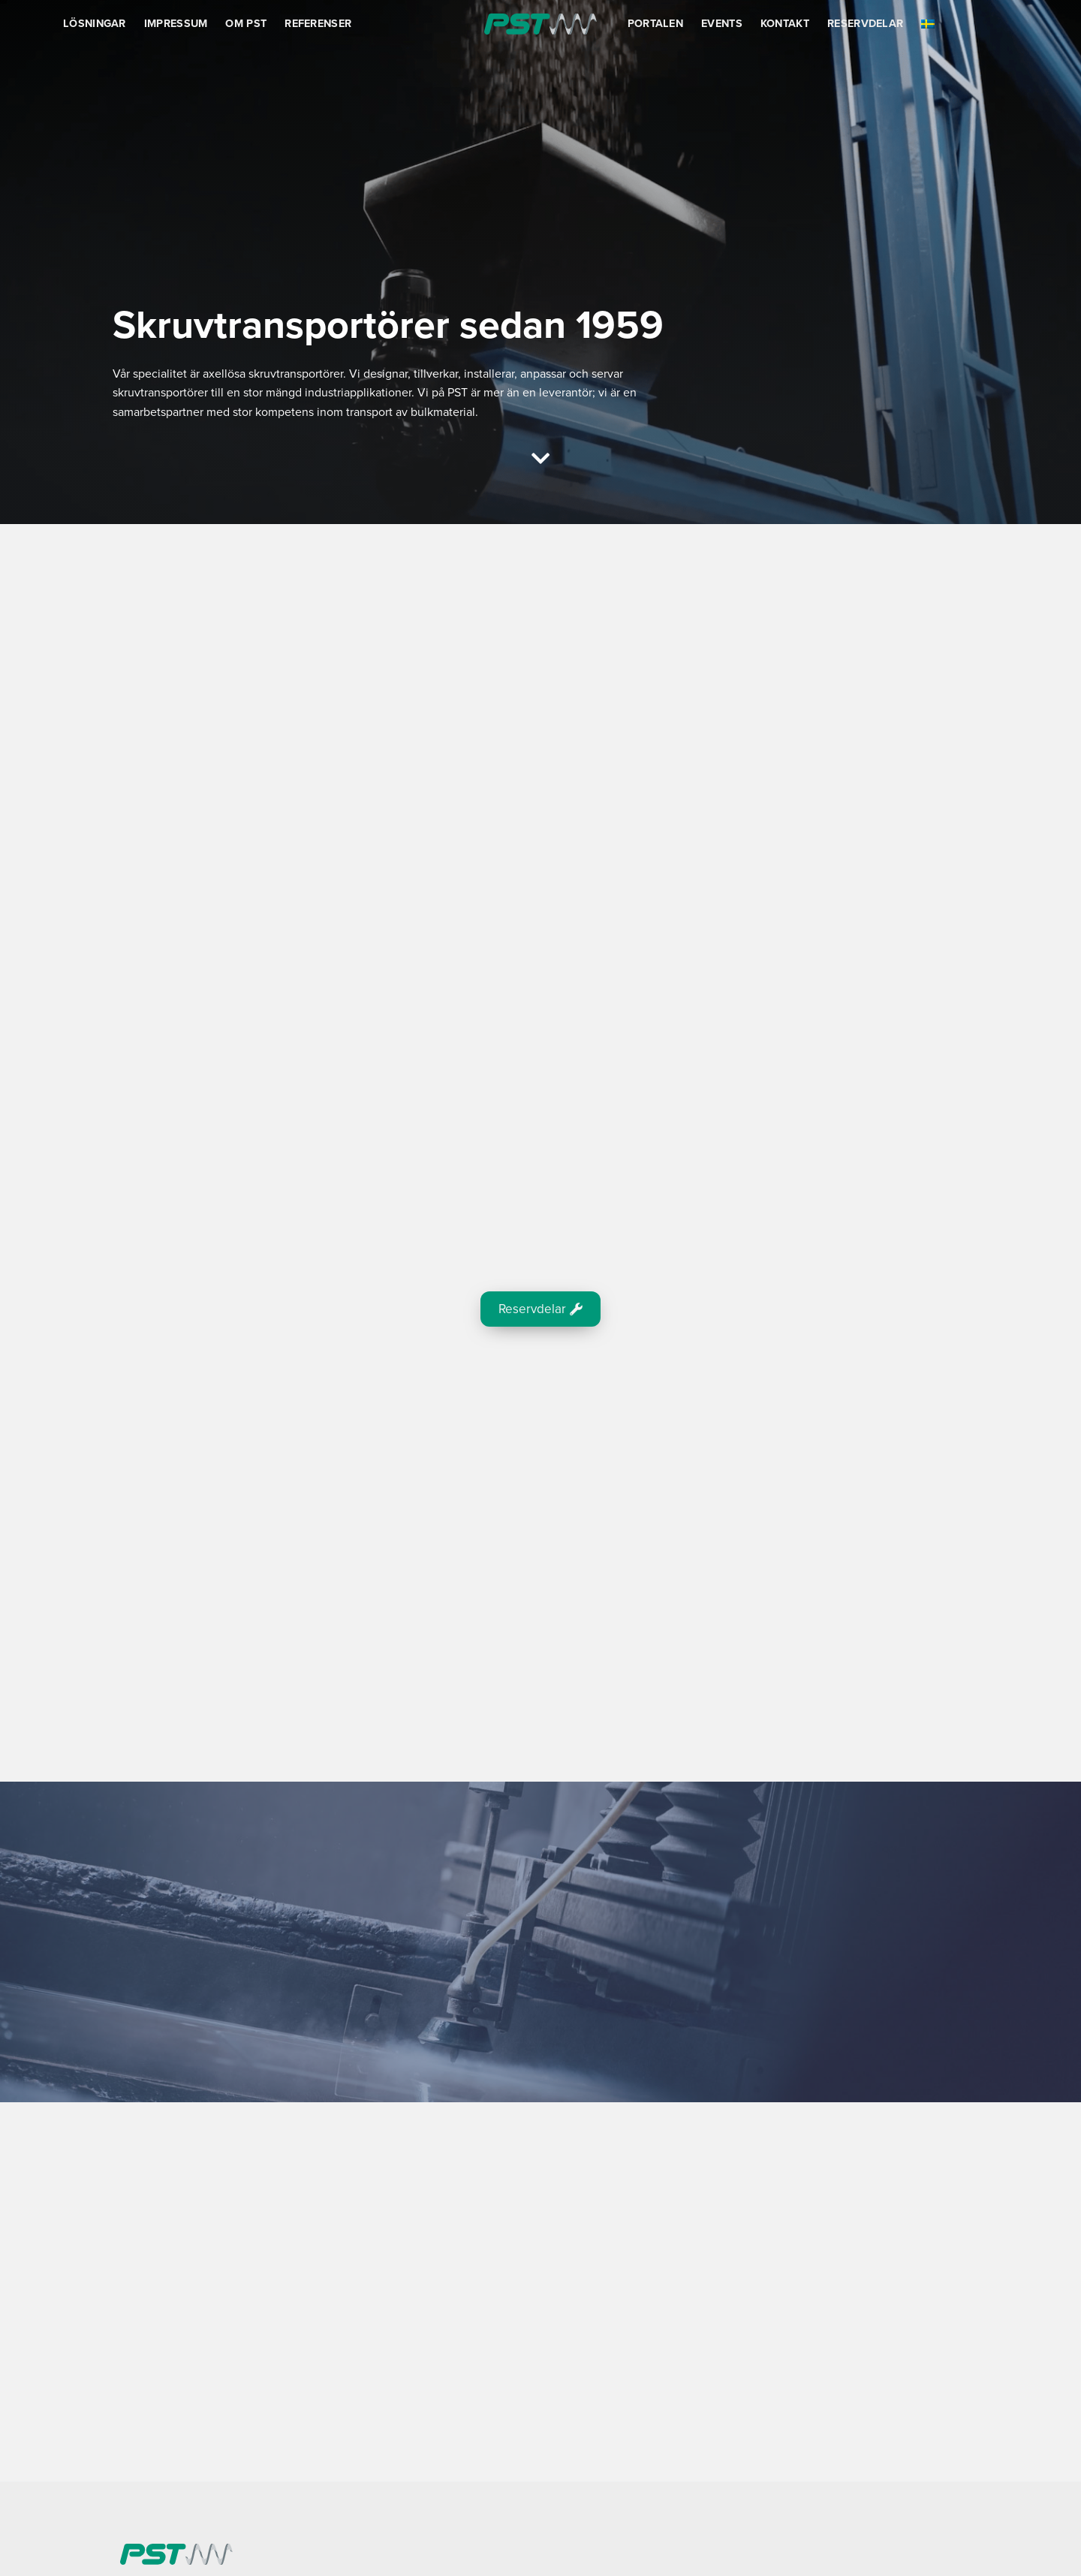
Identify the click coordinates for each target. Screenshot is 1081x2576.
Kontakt (784, 23)
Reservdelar (865, 23)
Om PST (245, 23)
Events (721, 23)
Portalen (655, 23)
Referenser (318, 23)
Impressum (176, 23)
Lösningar (94, 23)
